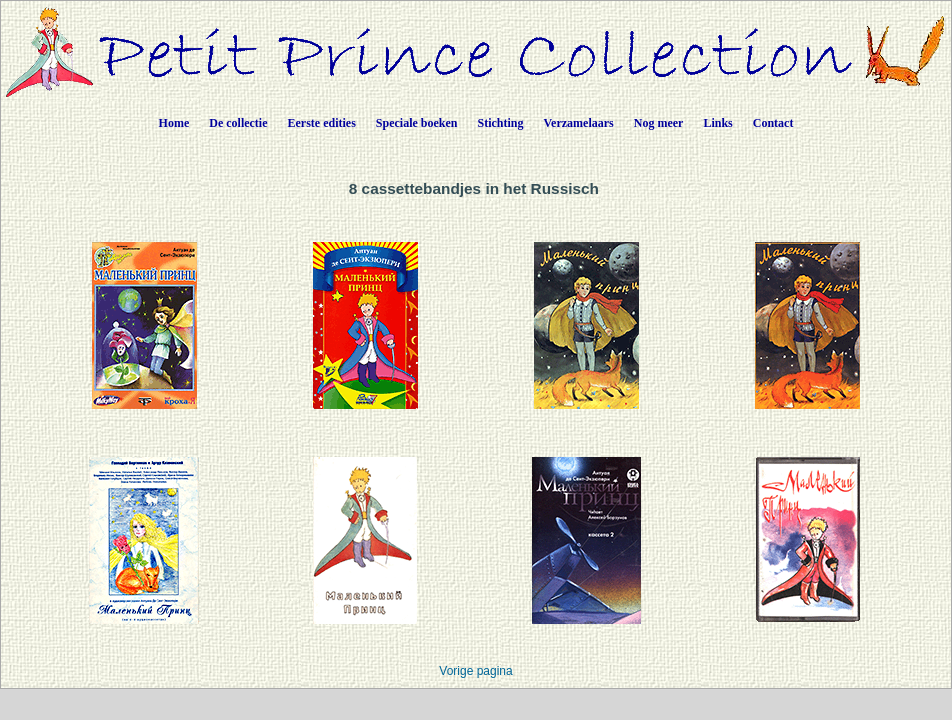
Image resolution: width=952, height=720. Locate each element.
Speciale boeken (417, 123)
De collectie (238, 123)
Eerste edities (322, 123)
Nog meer (659, 123)
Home (174, 123)
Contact (773, 123)
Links (717, 123)
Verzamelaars (579, 123)
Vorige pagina (475, 671)
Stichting (501, 123)
